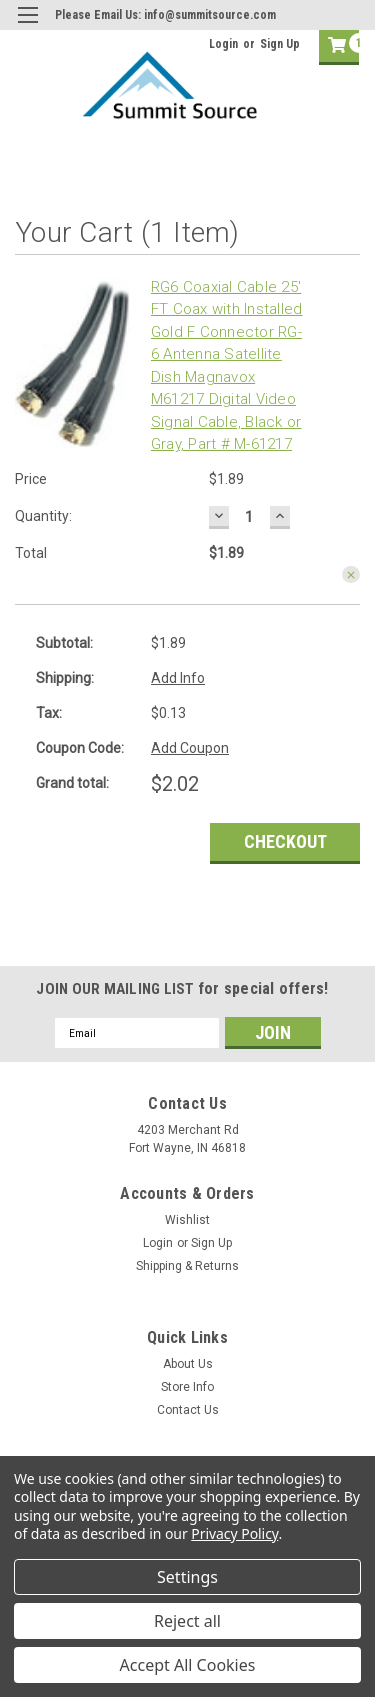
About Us (188, 1364)
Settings (187, 1577)
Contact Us (188, 1410)
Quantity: (43, 516)
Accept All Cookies (188, 1665)
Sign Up (280, 44)
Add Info (178, 678)
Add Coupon (190, 748)
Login (223, 44)
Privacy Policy (234, 1533)
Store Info (187, 1387)
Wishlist (187, 1220)
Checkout (285, 841)
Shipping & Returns (187, 1266)
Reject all (187, 1621)
